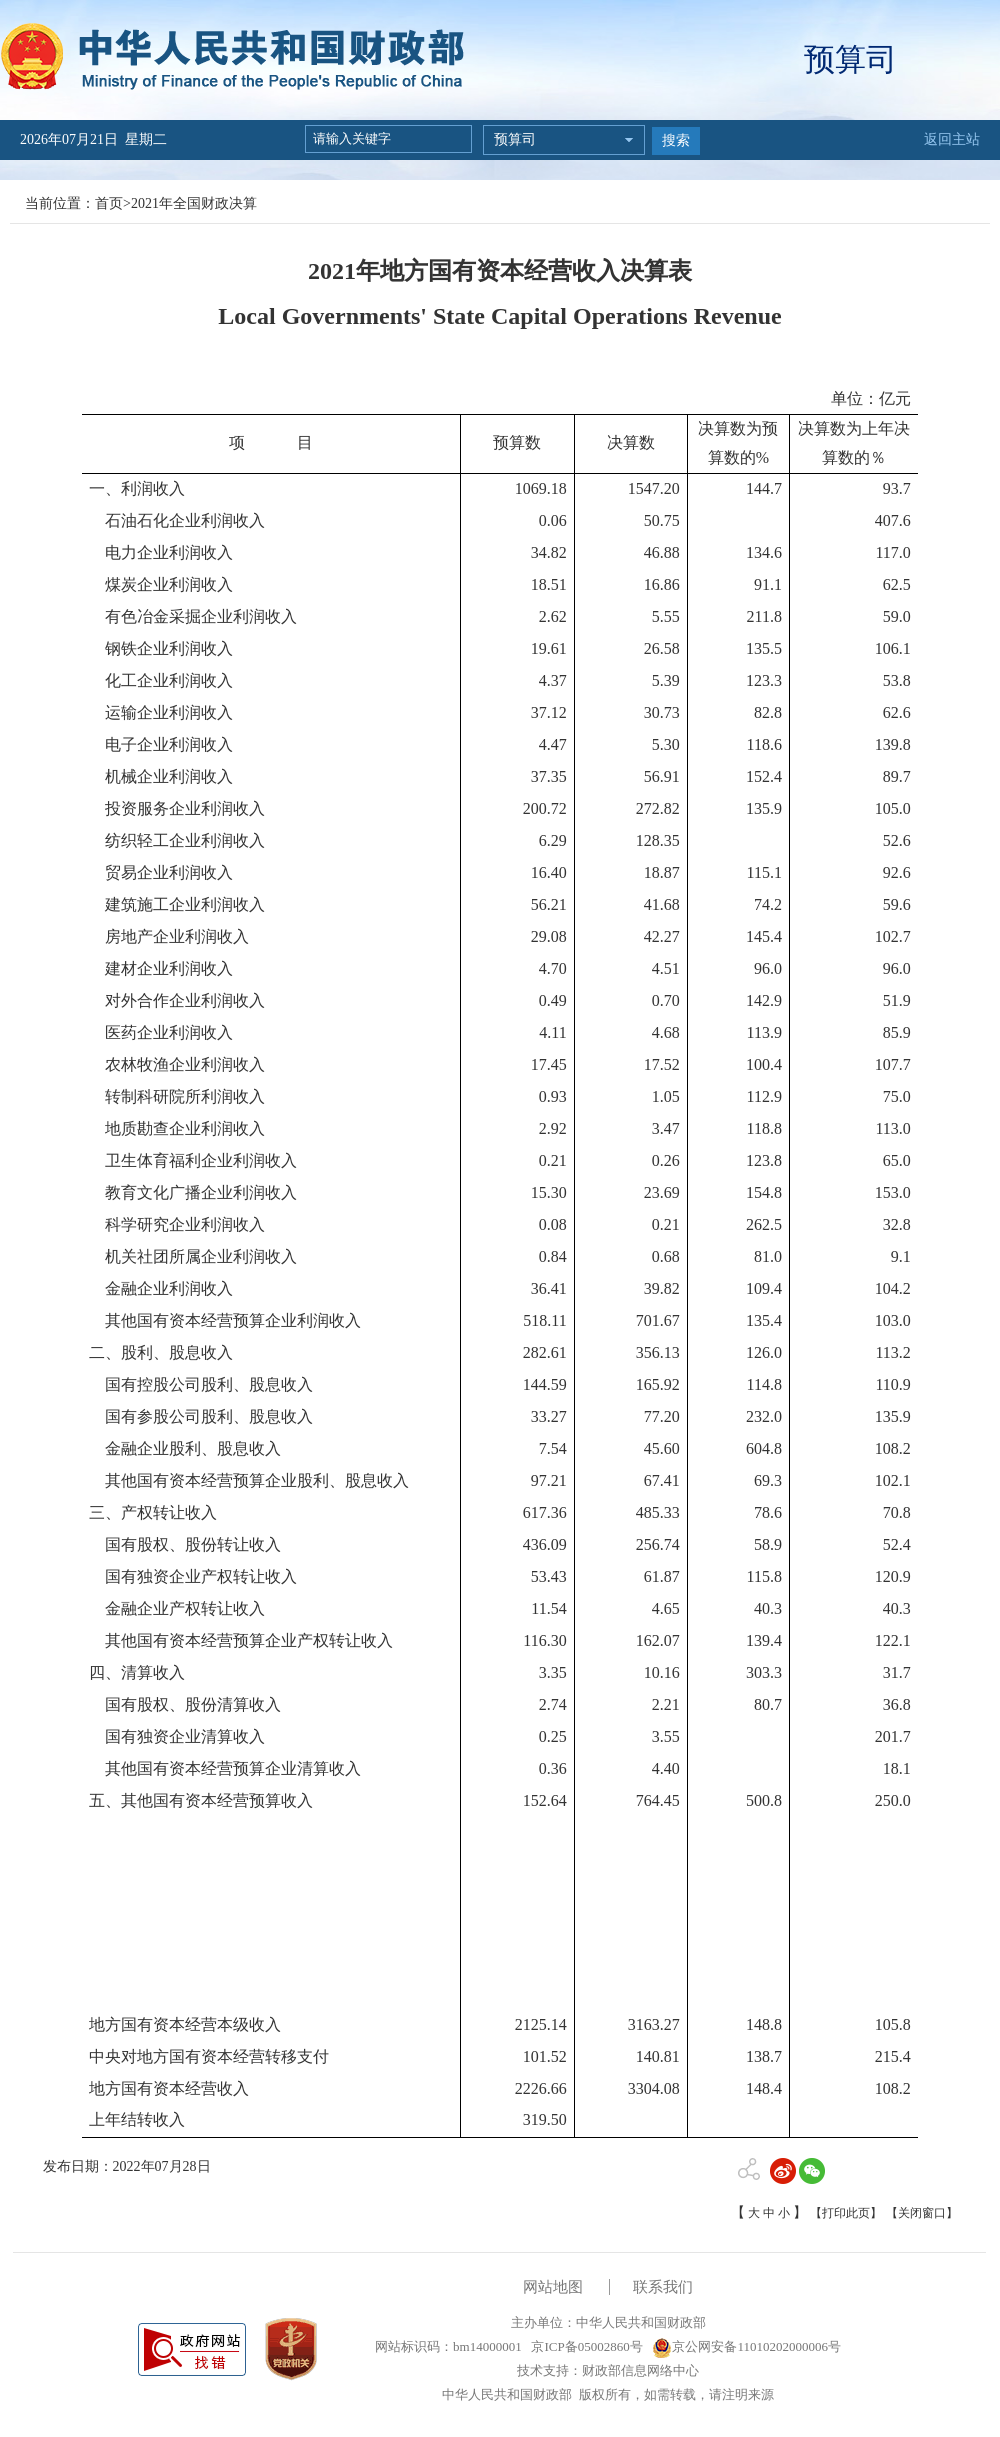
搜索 (676, 140)
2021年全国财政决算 (194, 203)
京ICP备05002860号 (585, 2346)
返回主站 (952, 139)
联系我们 (663, 2287)
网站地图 (553, 2287)
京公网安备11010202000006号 (746, 2346)
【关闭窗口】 (922, 2213)
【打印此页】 (846, 2213)
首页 (109, 203)
